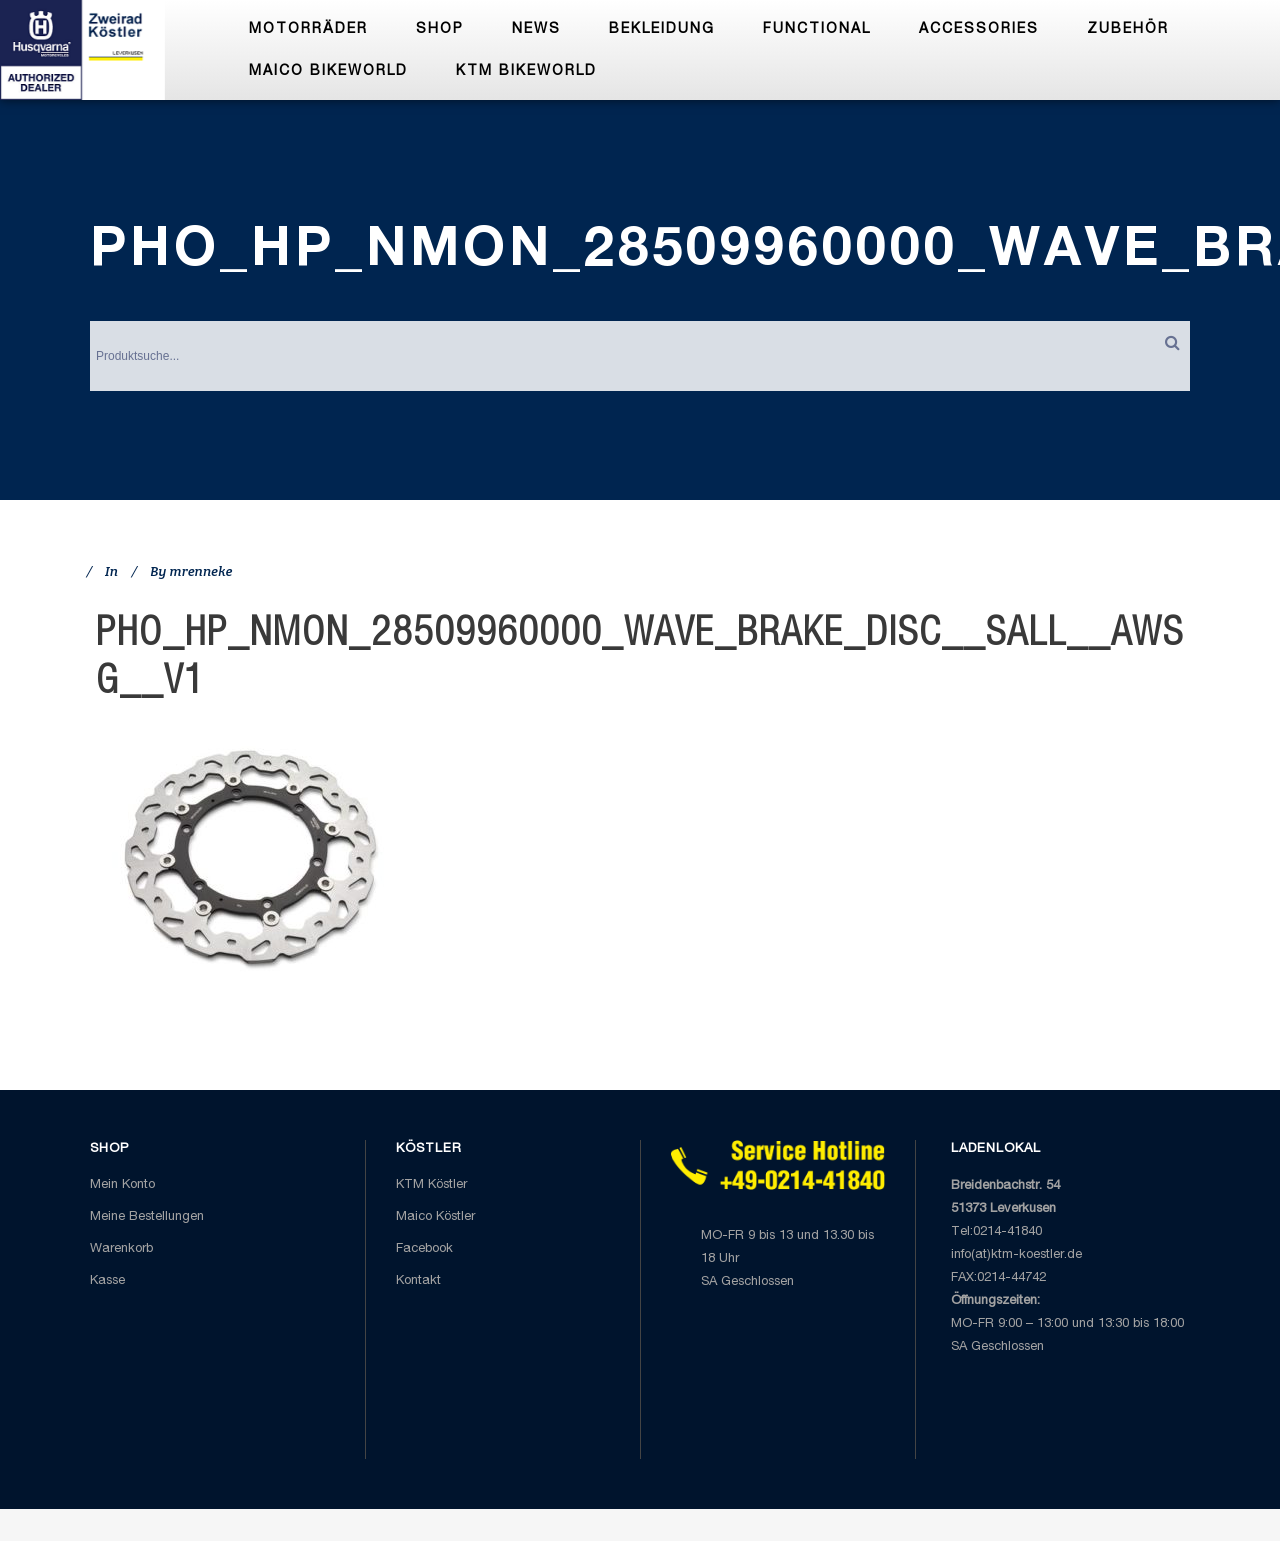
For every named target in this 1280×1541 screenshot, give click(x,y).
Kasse (107, 1281)
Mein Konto (122, 1185)
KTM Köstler (431, 1185)
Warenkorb (121, 1249)
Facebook (424, 1249)
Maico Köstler (435, 1217)
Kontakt (418, 1281)
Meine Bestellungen (147, 1217)
